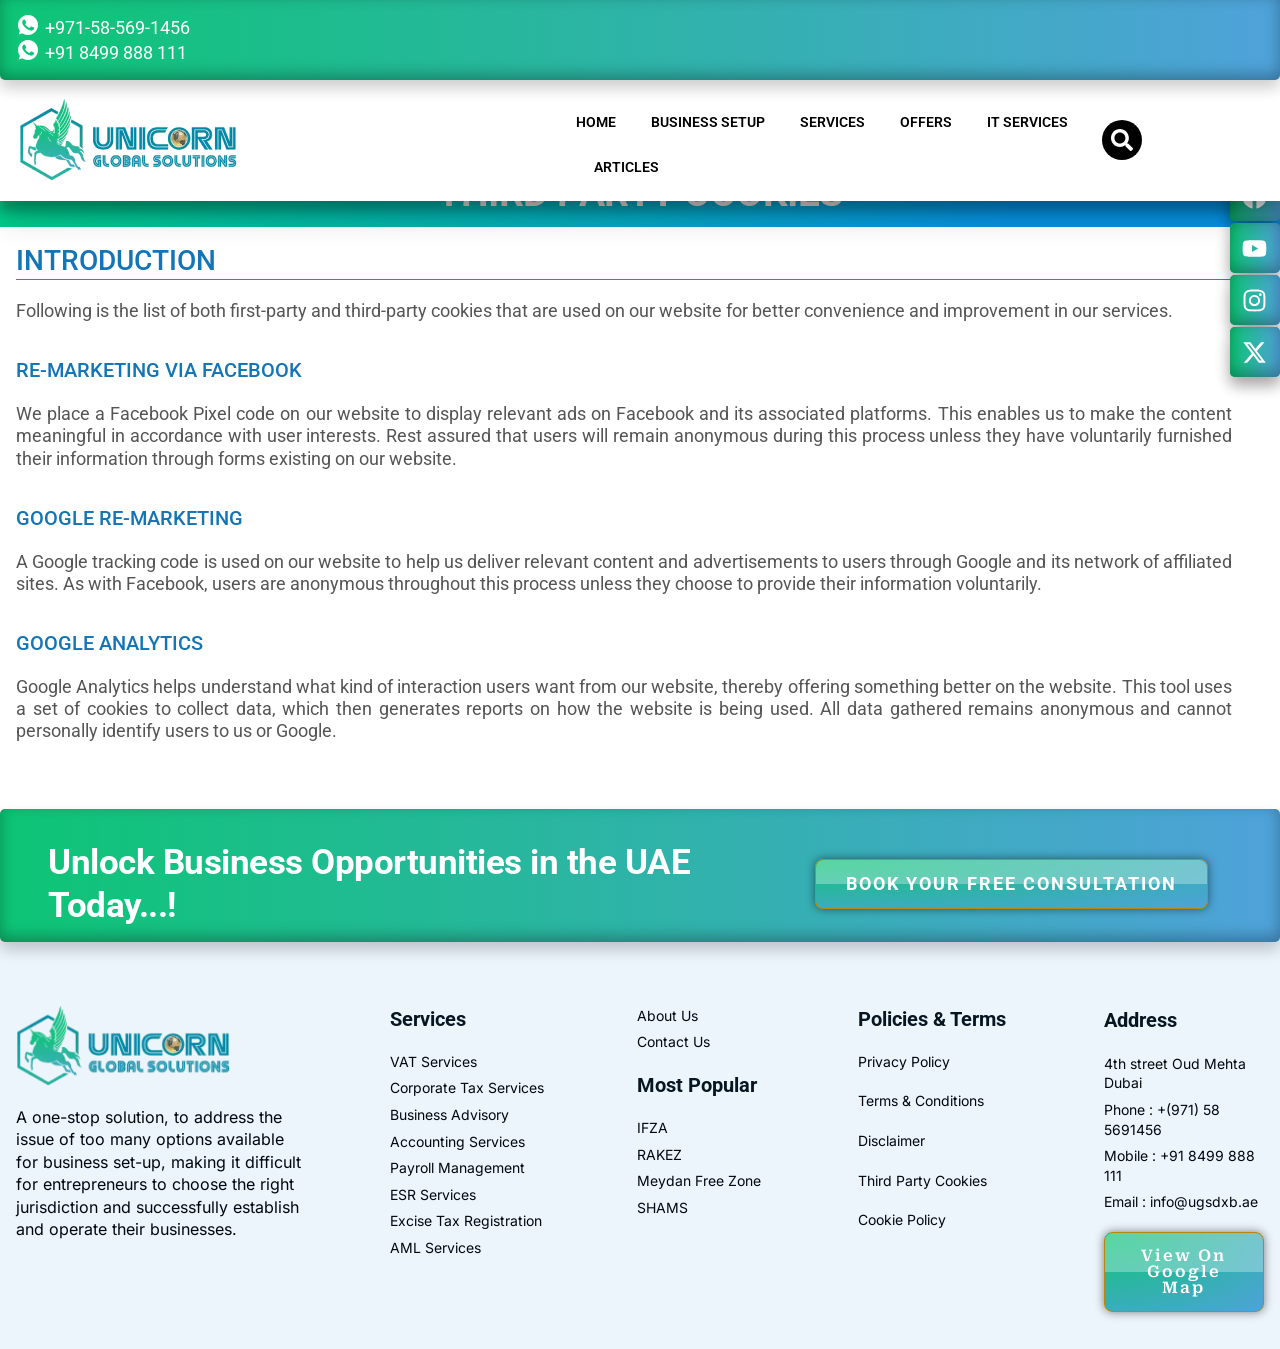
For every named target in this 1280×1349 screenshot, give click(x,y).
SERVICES (832, 122)
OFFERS (926, 122)
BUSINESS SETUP (708, 122)
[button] (1122, 140)
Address (1140, 1020)
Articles (626, 167)
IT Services (1027, 122)
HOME (596, 122)
